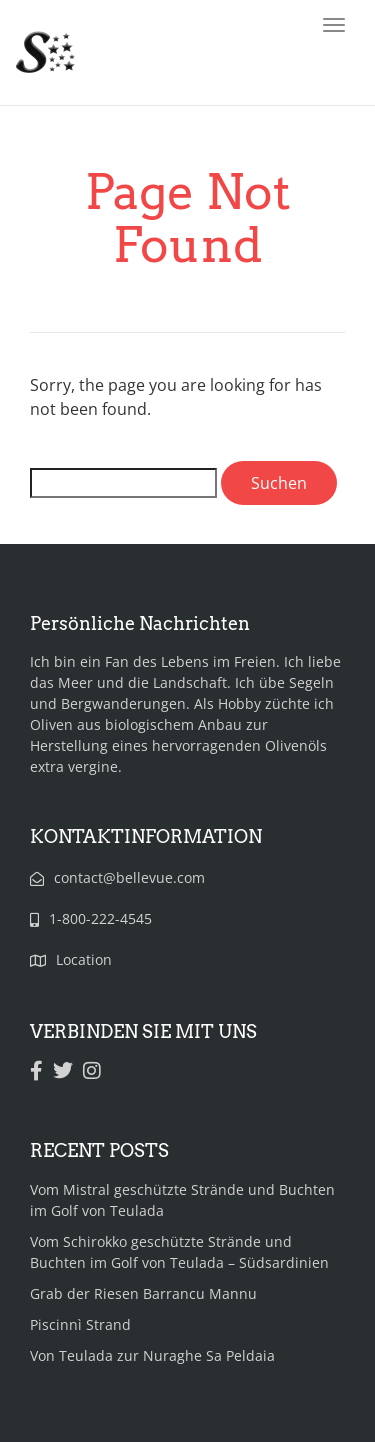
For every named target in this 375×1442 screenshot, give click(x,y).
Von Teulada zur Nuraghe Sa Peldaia (152, 1355)
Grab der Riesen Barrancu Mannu (143, 1293)
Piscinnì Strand (80, 1324)
